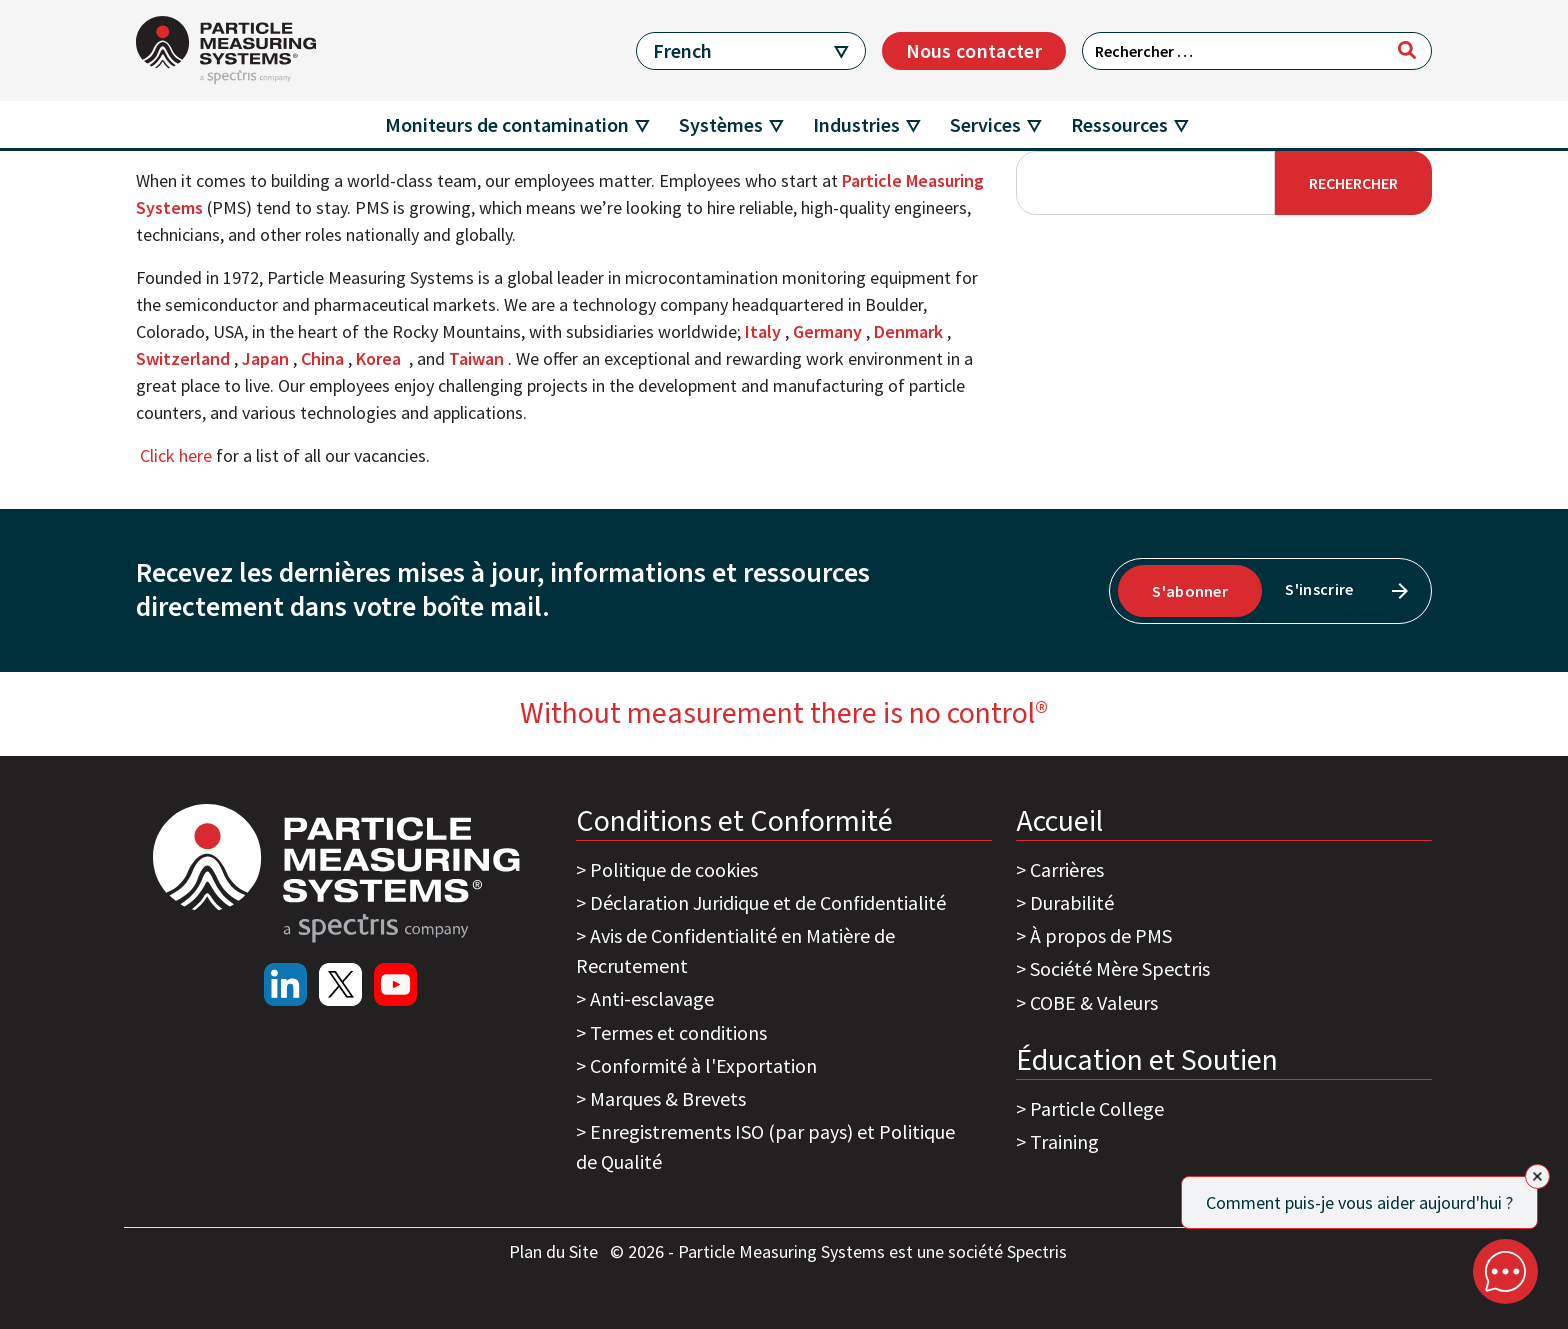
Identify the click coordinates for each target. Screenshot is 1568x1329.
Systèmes (721, 124)
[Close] (1537, 1176)
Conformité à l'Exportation (703, 1065)
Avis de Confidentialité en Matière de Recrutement (735, 950)
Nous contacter (974, 50)
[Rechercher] (1407, 50)
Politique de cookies (674, 869)
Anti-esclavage (652, 998)
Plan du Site (555, 1251)
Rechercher (1353, 183)
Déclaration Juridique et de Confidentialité (768, 902)
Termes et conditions (678, 1032)
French (682, 50)
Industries (856, 124)
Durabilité (1072, 902)
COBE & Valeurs (1094, 1002)
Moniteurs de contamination (507, 124)
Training (1064, 1141)
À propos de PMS (1101, 935)
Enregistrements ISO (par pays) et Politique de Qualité (765, 1146)
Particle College (1097, 1108)
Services (985, 124)
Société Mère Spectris (1120, 968)
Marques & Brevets (668, 1098)
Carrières (1067, 869)
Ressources (1119, 124)
